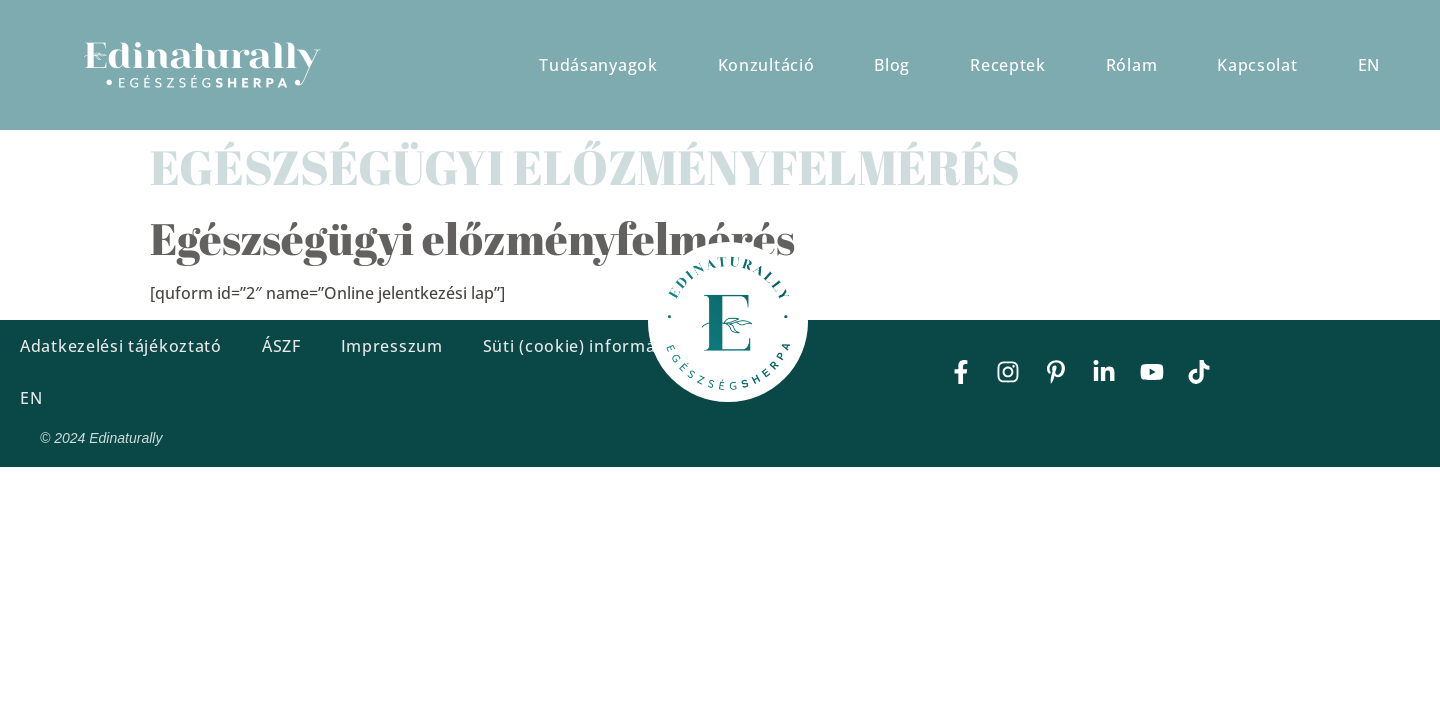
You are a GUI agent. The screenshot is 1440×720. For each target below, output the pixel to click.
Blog (892, 65)
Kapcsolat (1257, 65)
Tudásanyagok (598, 65)
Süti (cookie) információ (581, 346)
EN (1369, 65)
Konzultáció (766, 65)
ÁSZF (281, 346)
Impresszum (392, 346)
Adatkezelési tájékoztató (121, 346)
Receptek (1008, 65)
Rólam (1132, 65)
